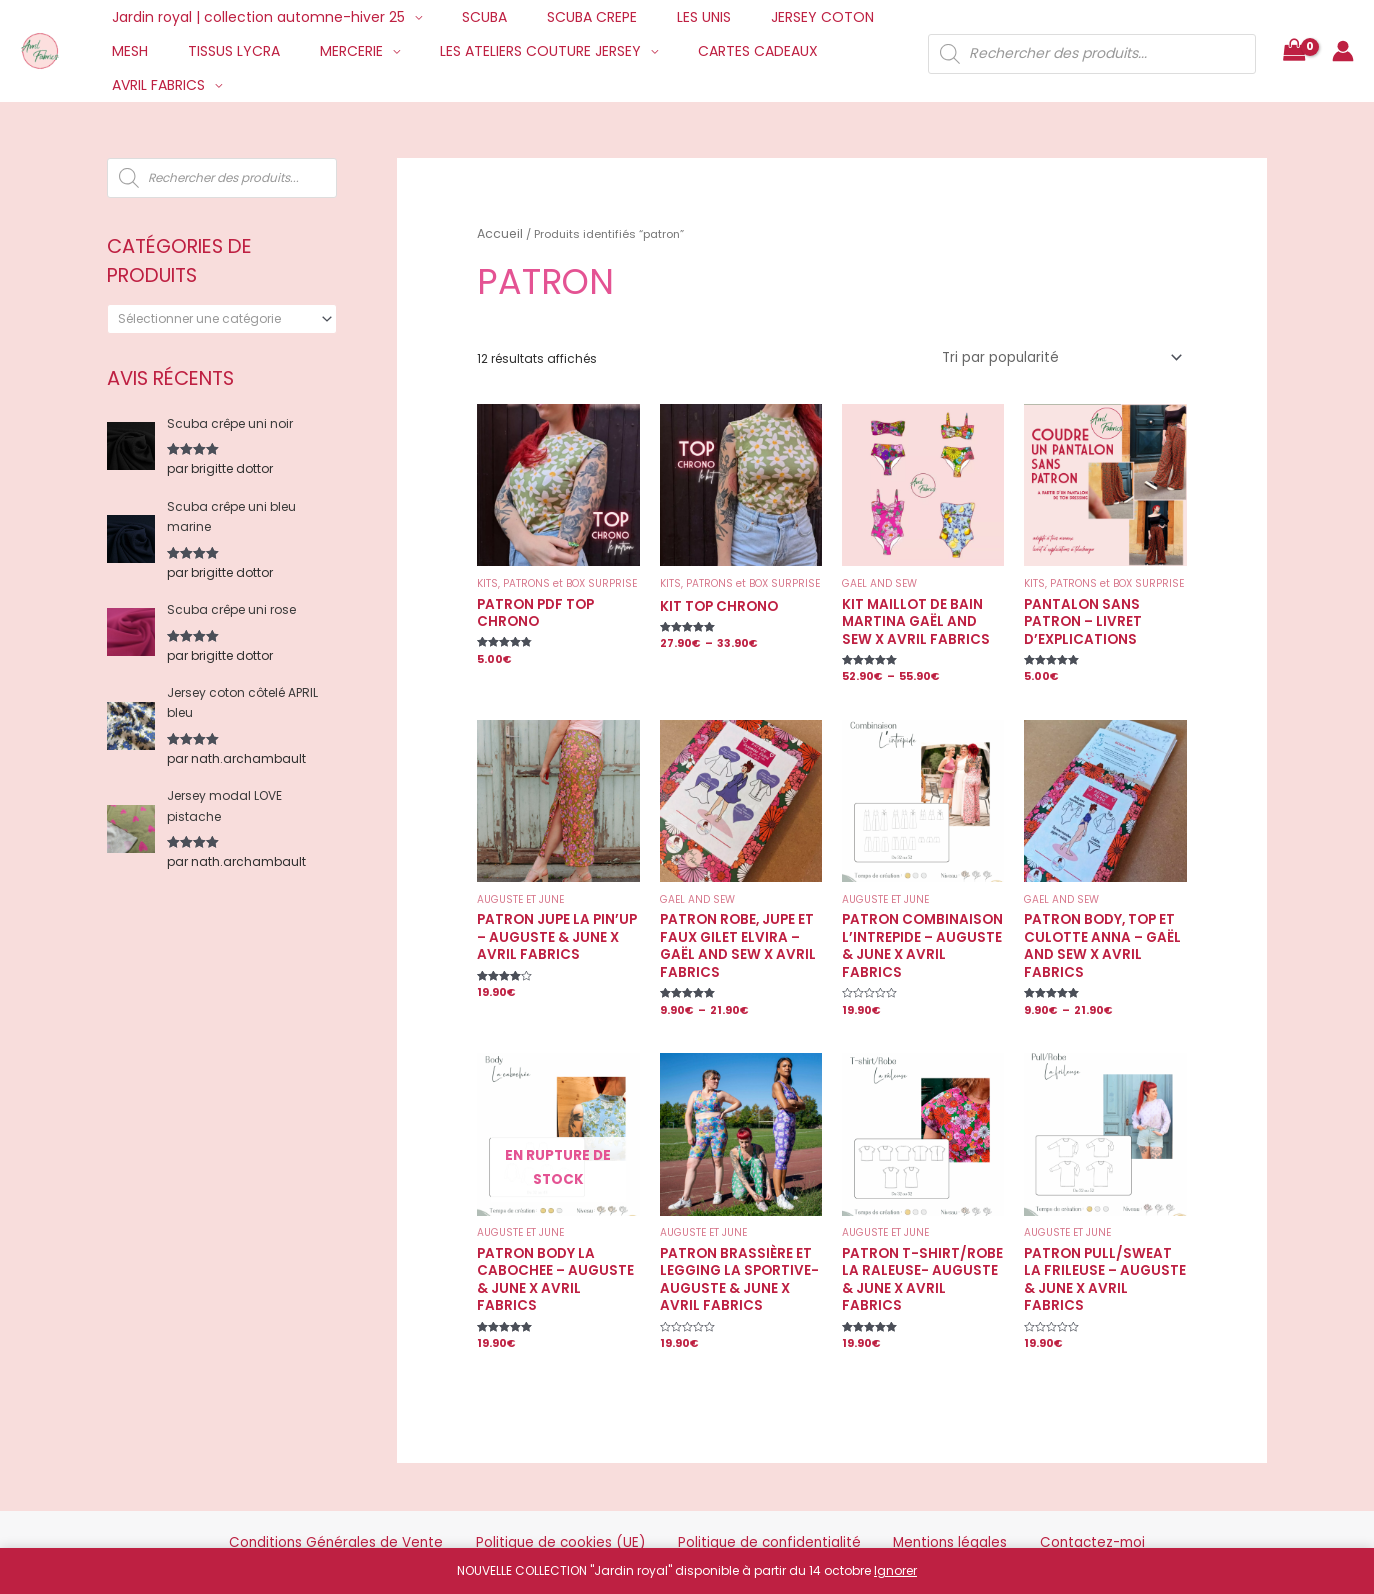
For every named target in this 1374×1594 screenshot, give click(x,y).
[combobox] (222, 319)
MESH (866, 17)
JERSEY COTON (768, 17)
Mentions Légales (772, 1539)
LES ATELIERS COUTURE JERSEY (434, 51)
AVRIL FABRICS (774, 51)
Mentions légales (900, 1507)
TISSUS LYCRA (152, 51)
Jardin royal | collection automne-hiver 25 (252, 17)
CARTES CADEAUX (640, 51)
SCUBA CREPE (562, 17)
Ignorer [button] (895, 1570)
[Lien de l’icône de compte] (1343, 34)
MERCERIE (257, 51)
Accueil (497, 232)
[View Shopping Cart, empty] (1294, 34)
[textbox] (215, 319)
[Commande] (1070, 353)
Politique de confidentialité (756, 1507)
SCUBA (466, 17)
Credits (689, 1539)
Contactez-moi (1011, 1507)
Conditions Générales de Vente (410, 1507)
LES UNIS (662, 17)
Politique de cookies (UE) (590, 1507)
